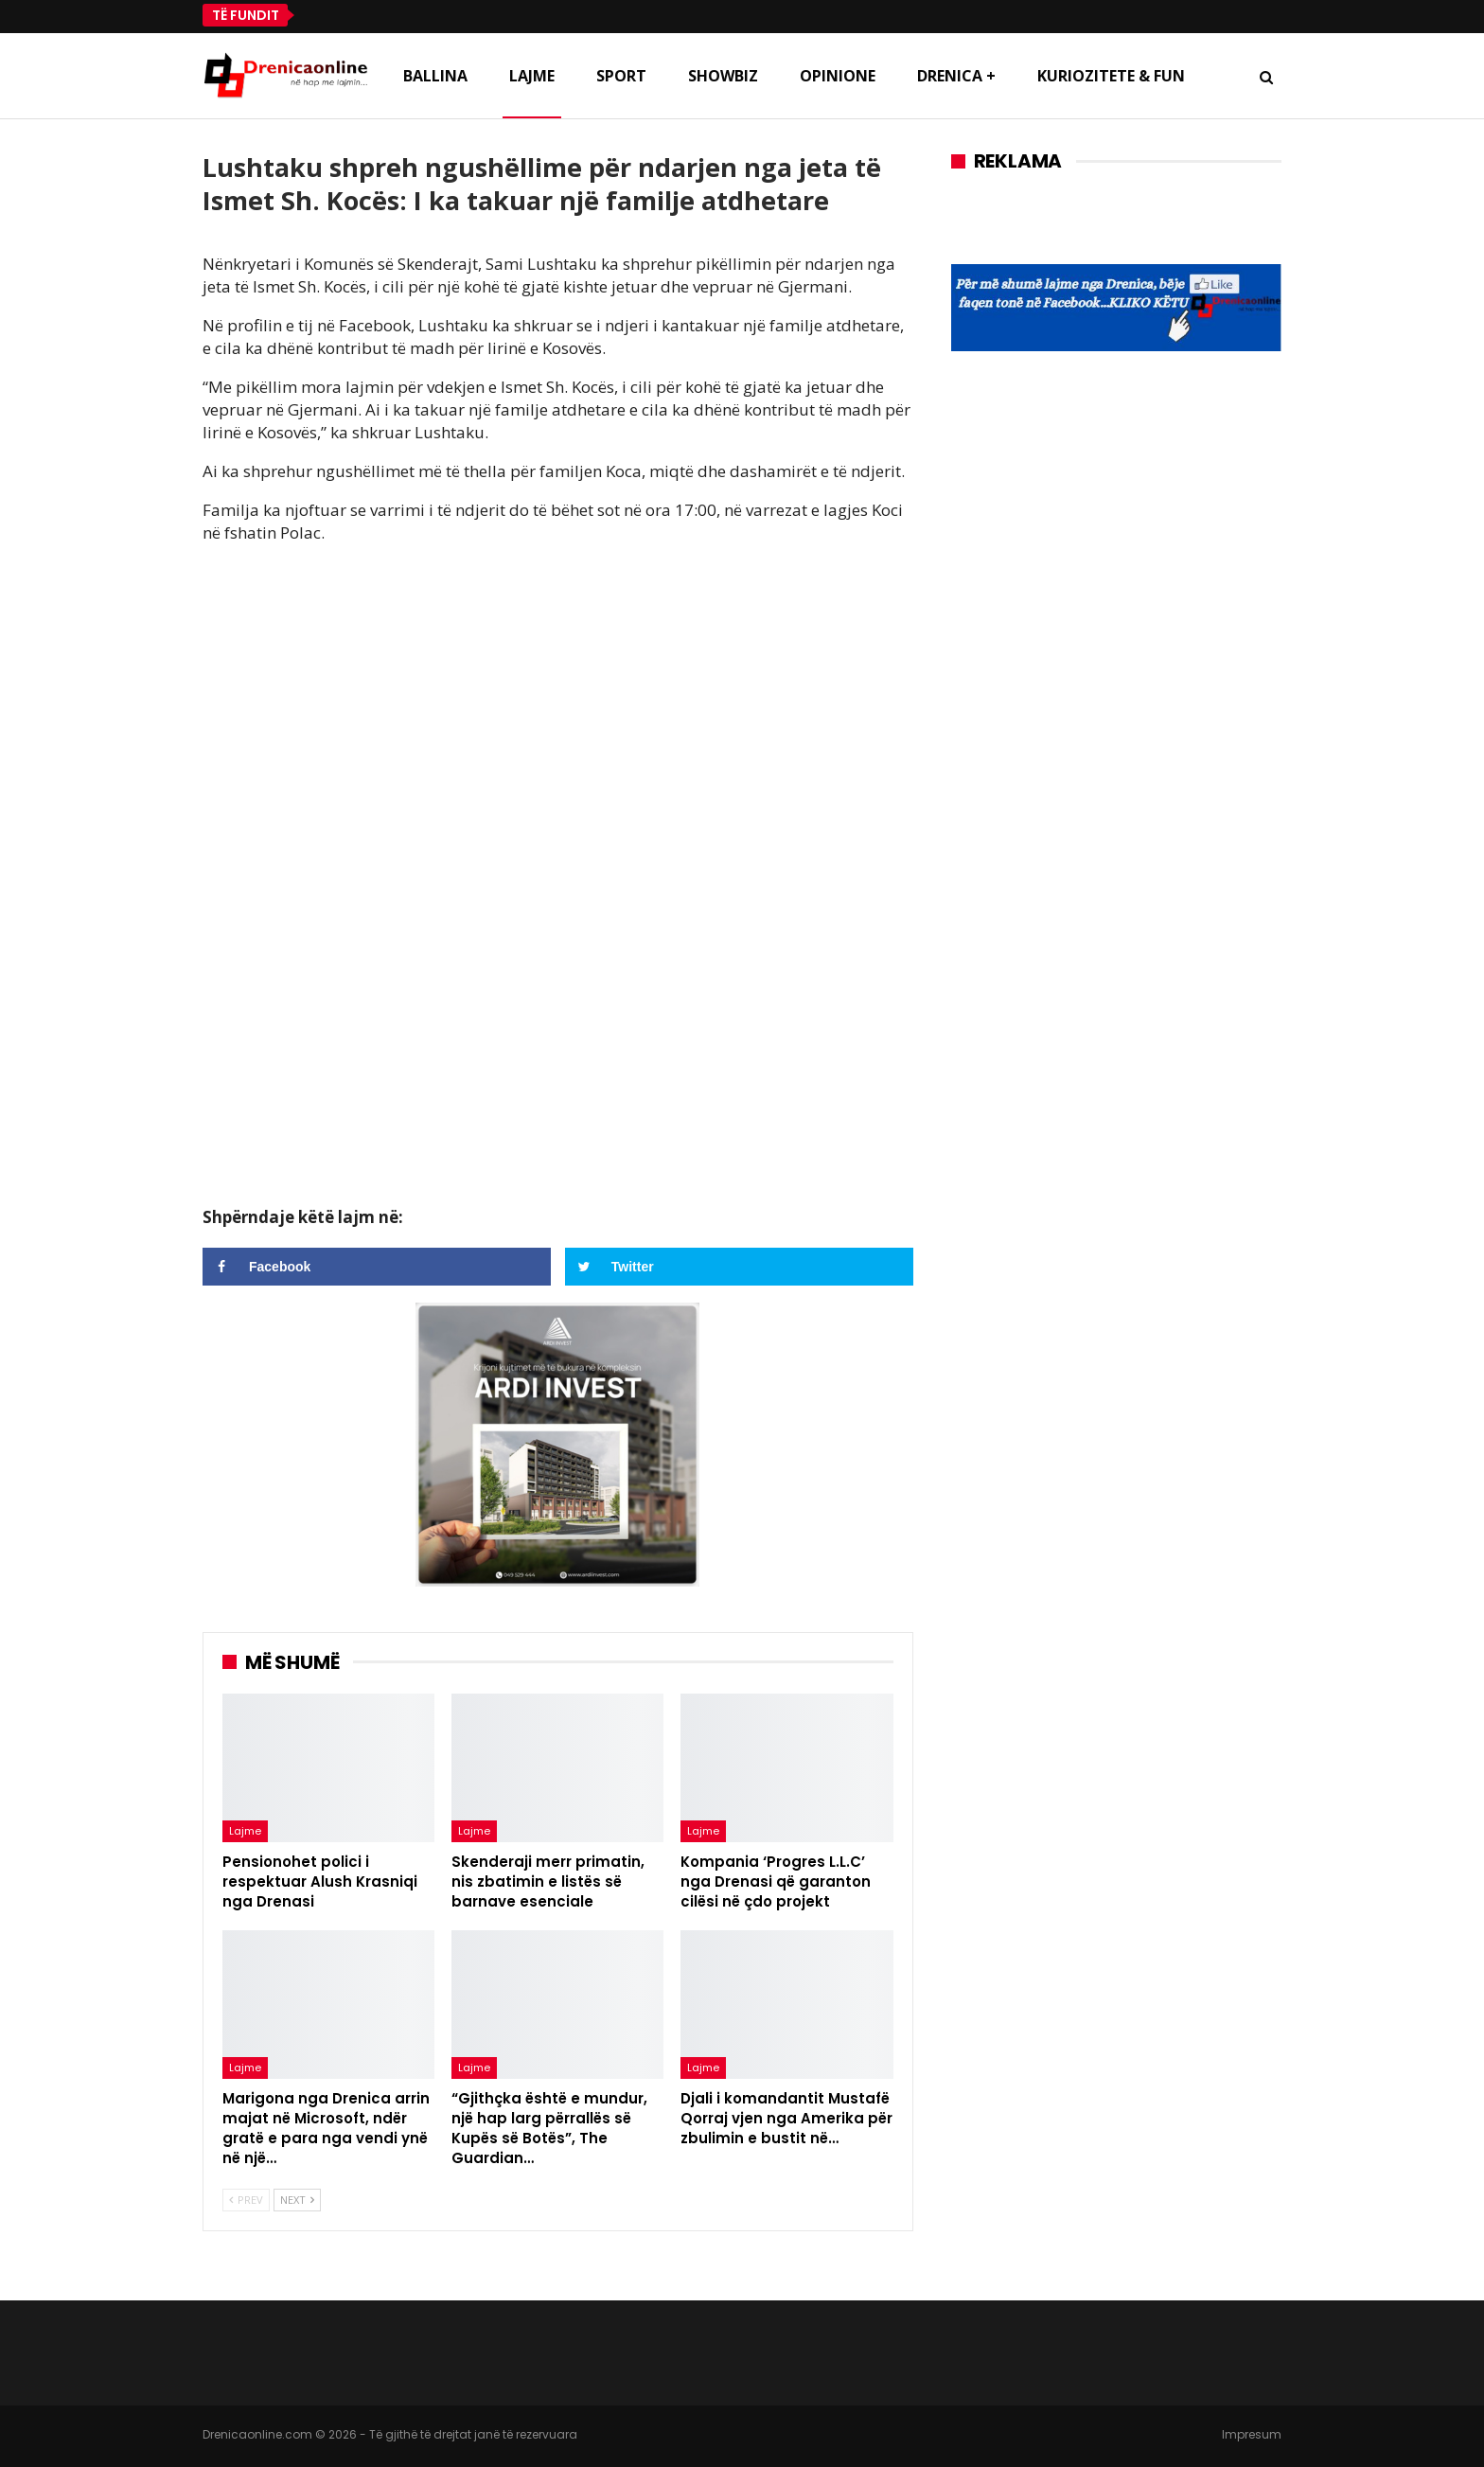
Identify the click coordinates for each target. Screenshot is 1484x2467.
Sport (621, 75)
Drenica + (956, 75)
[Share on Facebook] (377, 1267)
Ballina (435, 75)
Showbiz (723, 75)
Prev (246, 2199)
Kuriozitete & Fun (1111, 75)
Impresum (1251, 2434)
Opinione (837, 75)
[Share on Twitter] (739, 1267)
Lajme (532, 75)
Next (297, 2199)
